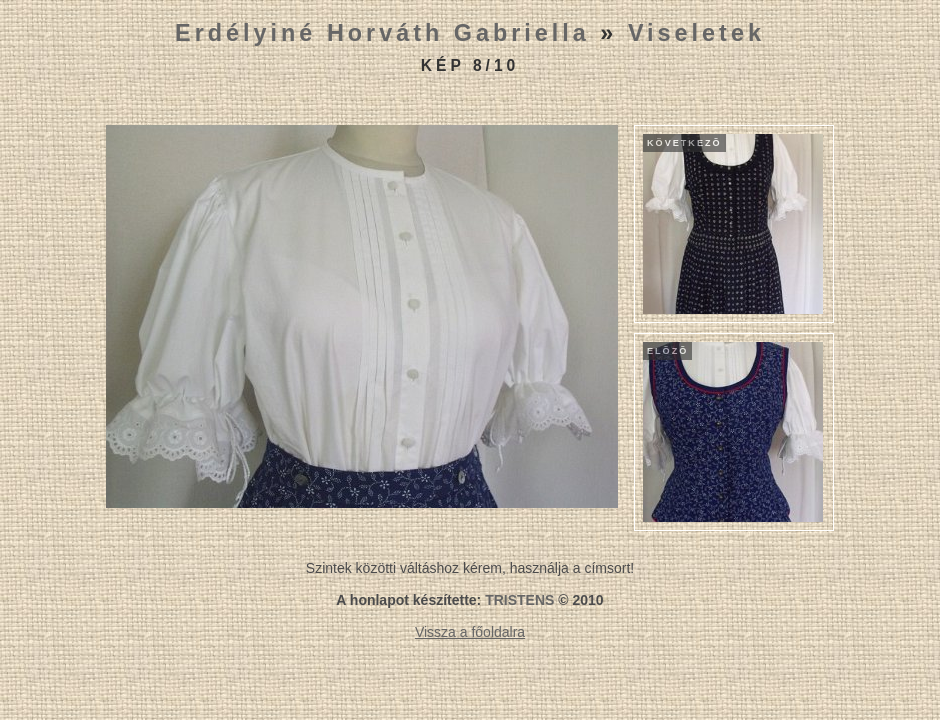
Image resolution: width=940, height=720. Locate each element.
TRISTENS (519, 600)
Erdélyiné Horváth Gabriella (382, 33)
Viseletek (696, 33)
